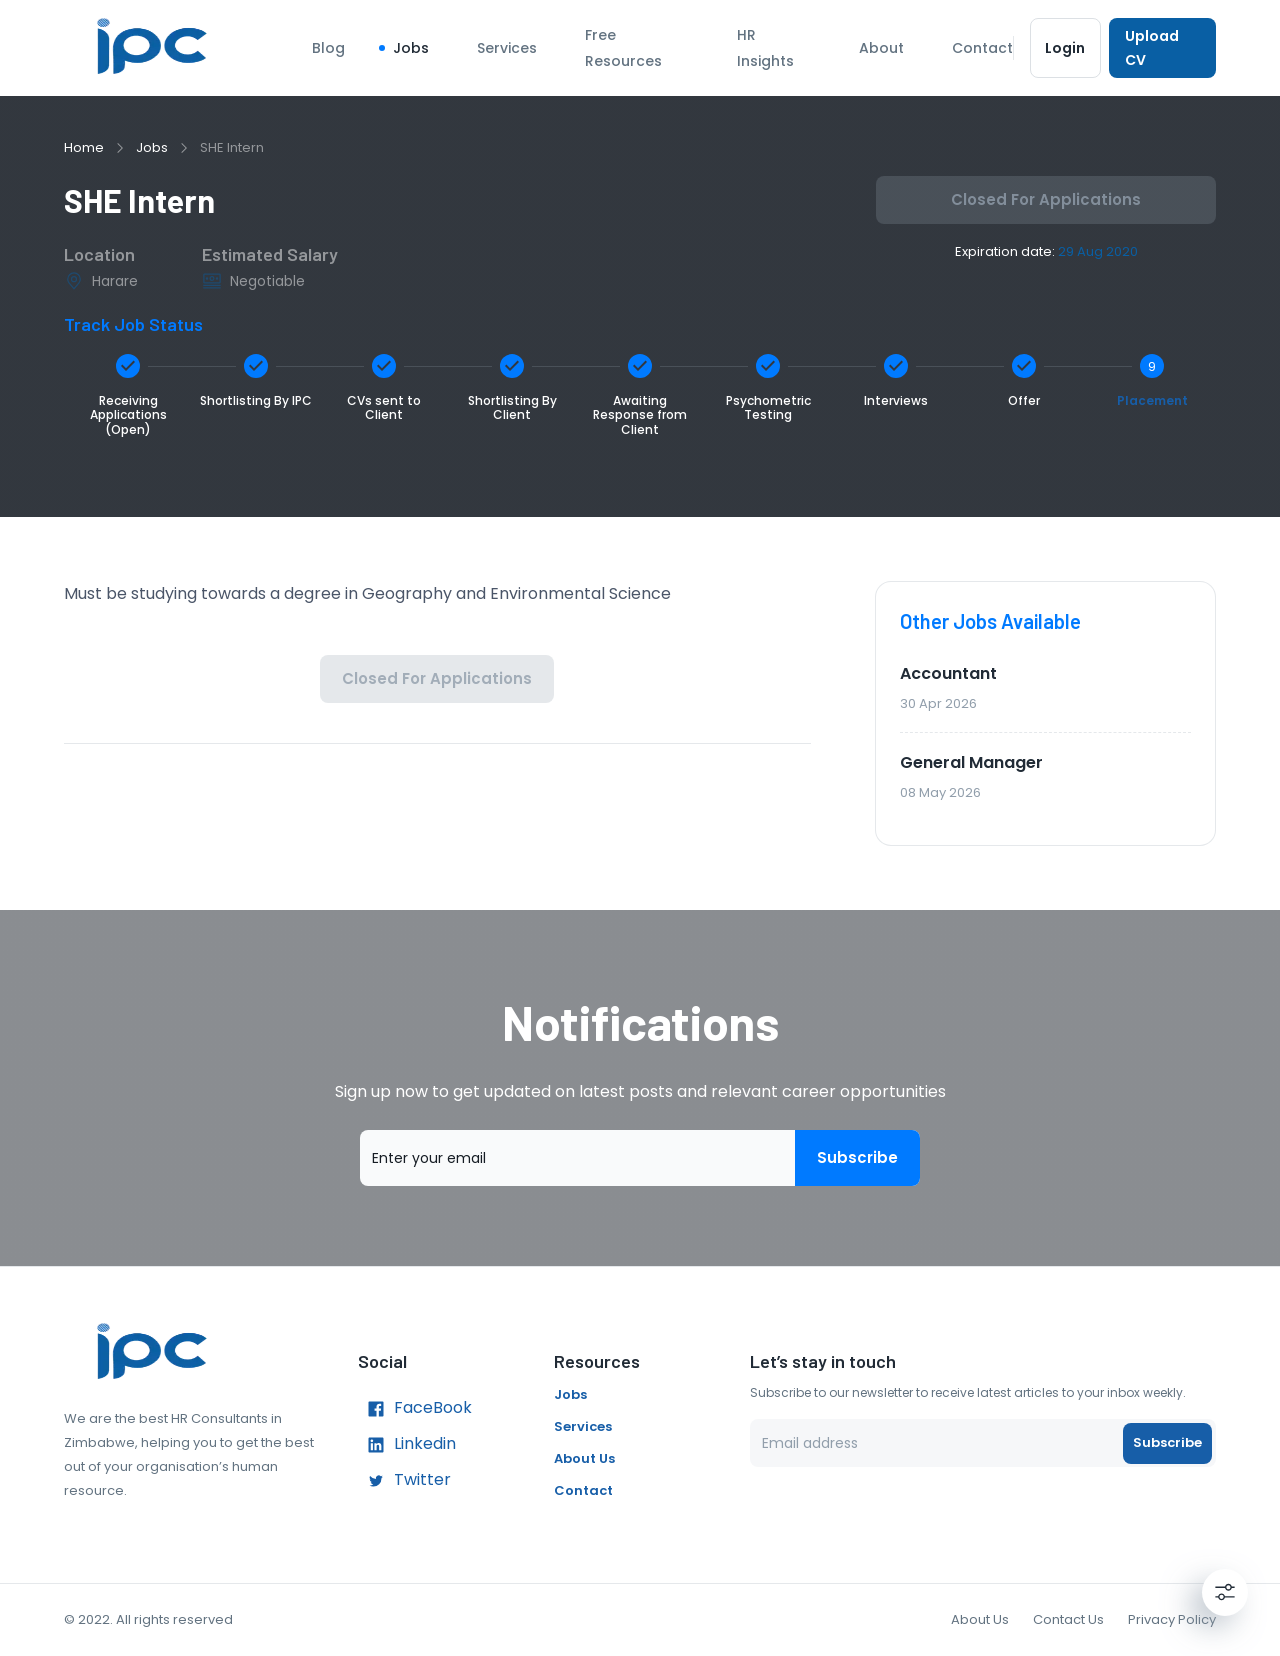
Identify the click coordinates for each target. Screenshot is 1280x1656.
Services (507, 48)
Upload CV (1162, 48)
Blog (328, 48)
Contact (982, 48)
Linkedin (407, 1445)
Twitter (404, 1481)
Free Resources (623, 48)
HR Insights (765, 48)
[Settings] (1225, 1592)
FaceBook (415, 1409)
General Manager (971, 762)
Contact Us (1068, 1619)
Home (84, 147)
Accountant (948, 673)
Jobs (411, 48)
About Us (584, 1458)
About (881, 48)
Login (1065, 48)
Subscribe (857, 1158)
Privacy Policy (1172, 1619)
